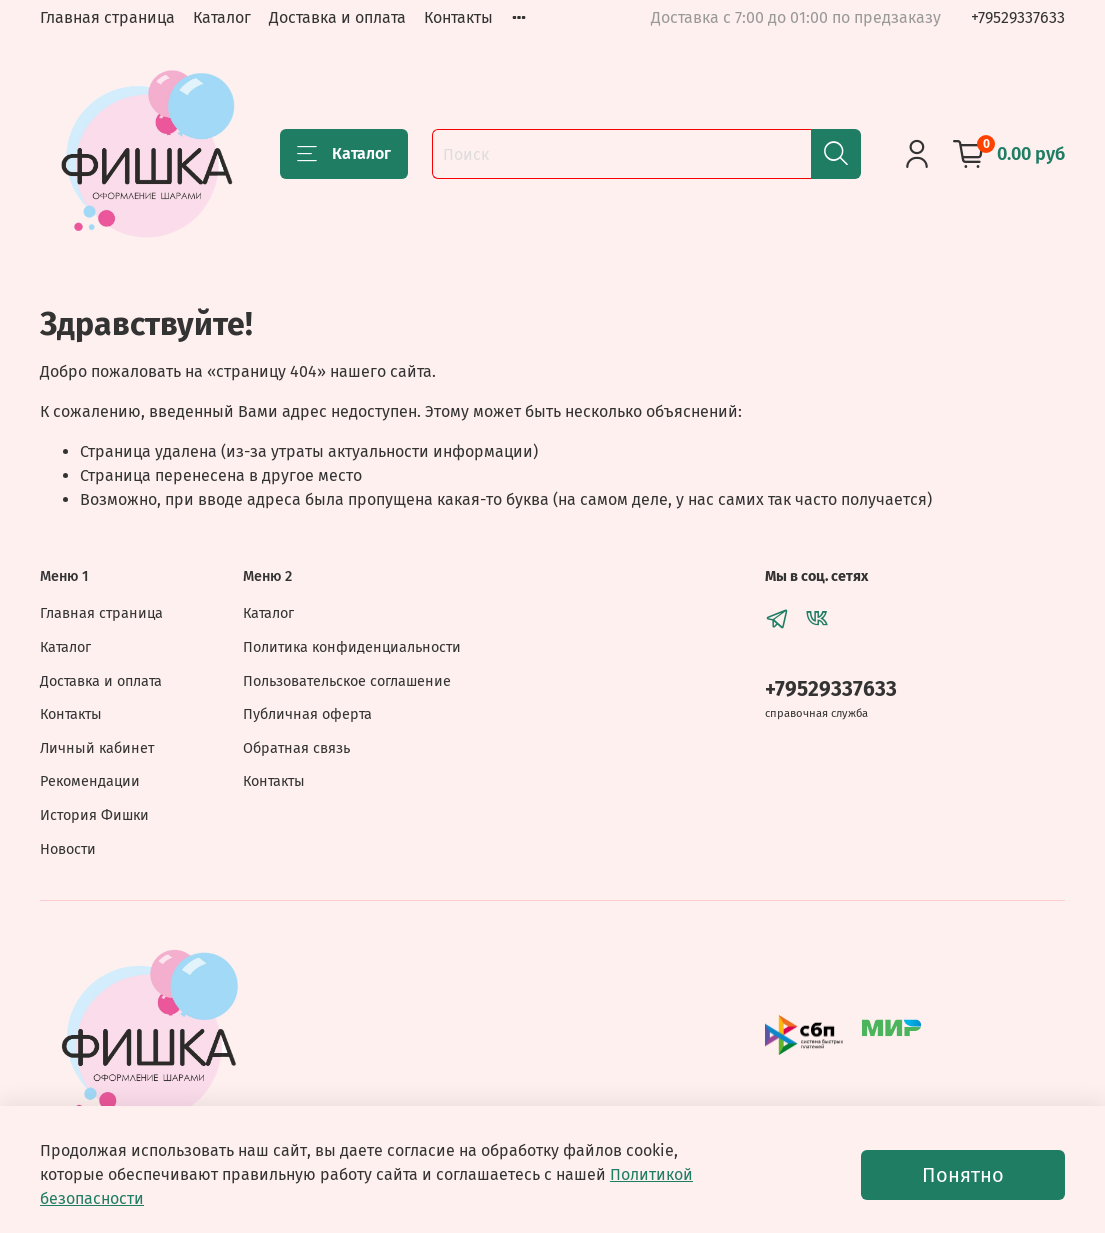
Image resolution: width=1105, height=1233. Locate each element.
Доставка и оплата (337, 17)
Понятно (963, 1175)
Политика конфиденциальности (352, 647)
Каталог (222, 17)
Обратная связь (296, 748)
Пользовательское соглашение (347, 681)
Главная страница (107, 17)
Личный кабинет (97, 748)
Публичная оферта (307, 714)
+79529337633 (1018, 17)
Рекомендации (90, 781)
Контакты (458, 17)
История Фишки (94, 815)
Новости (68, 849)
